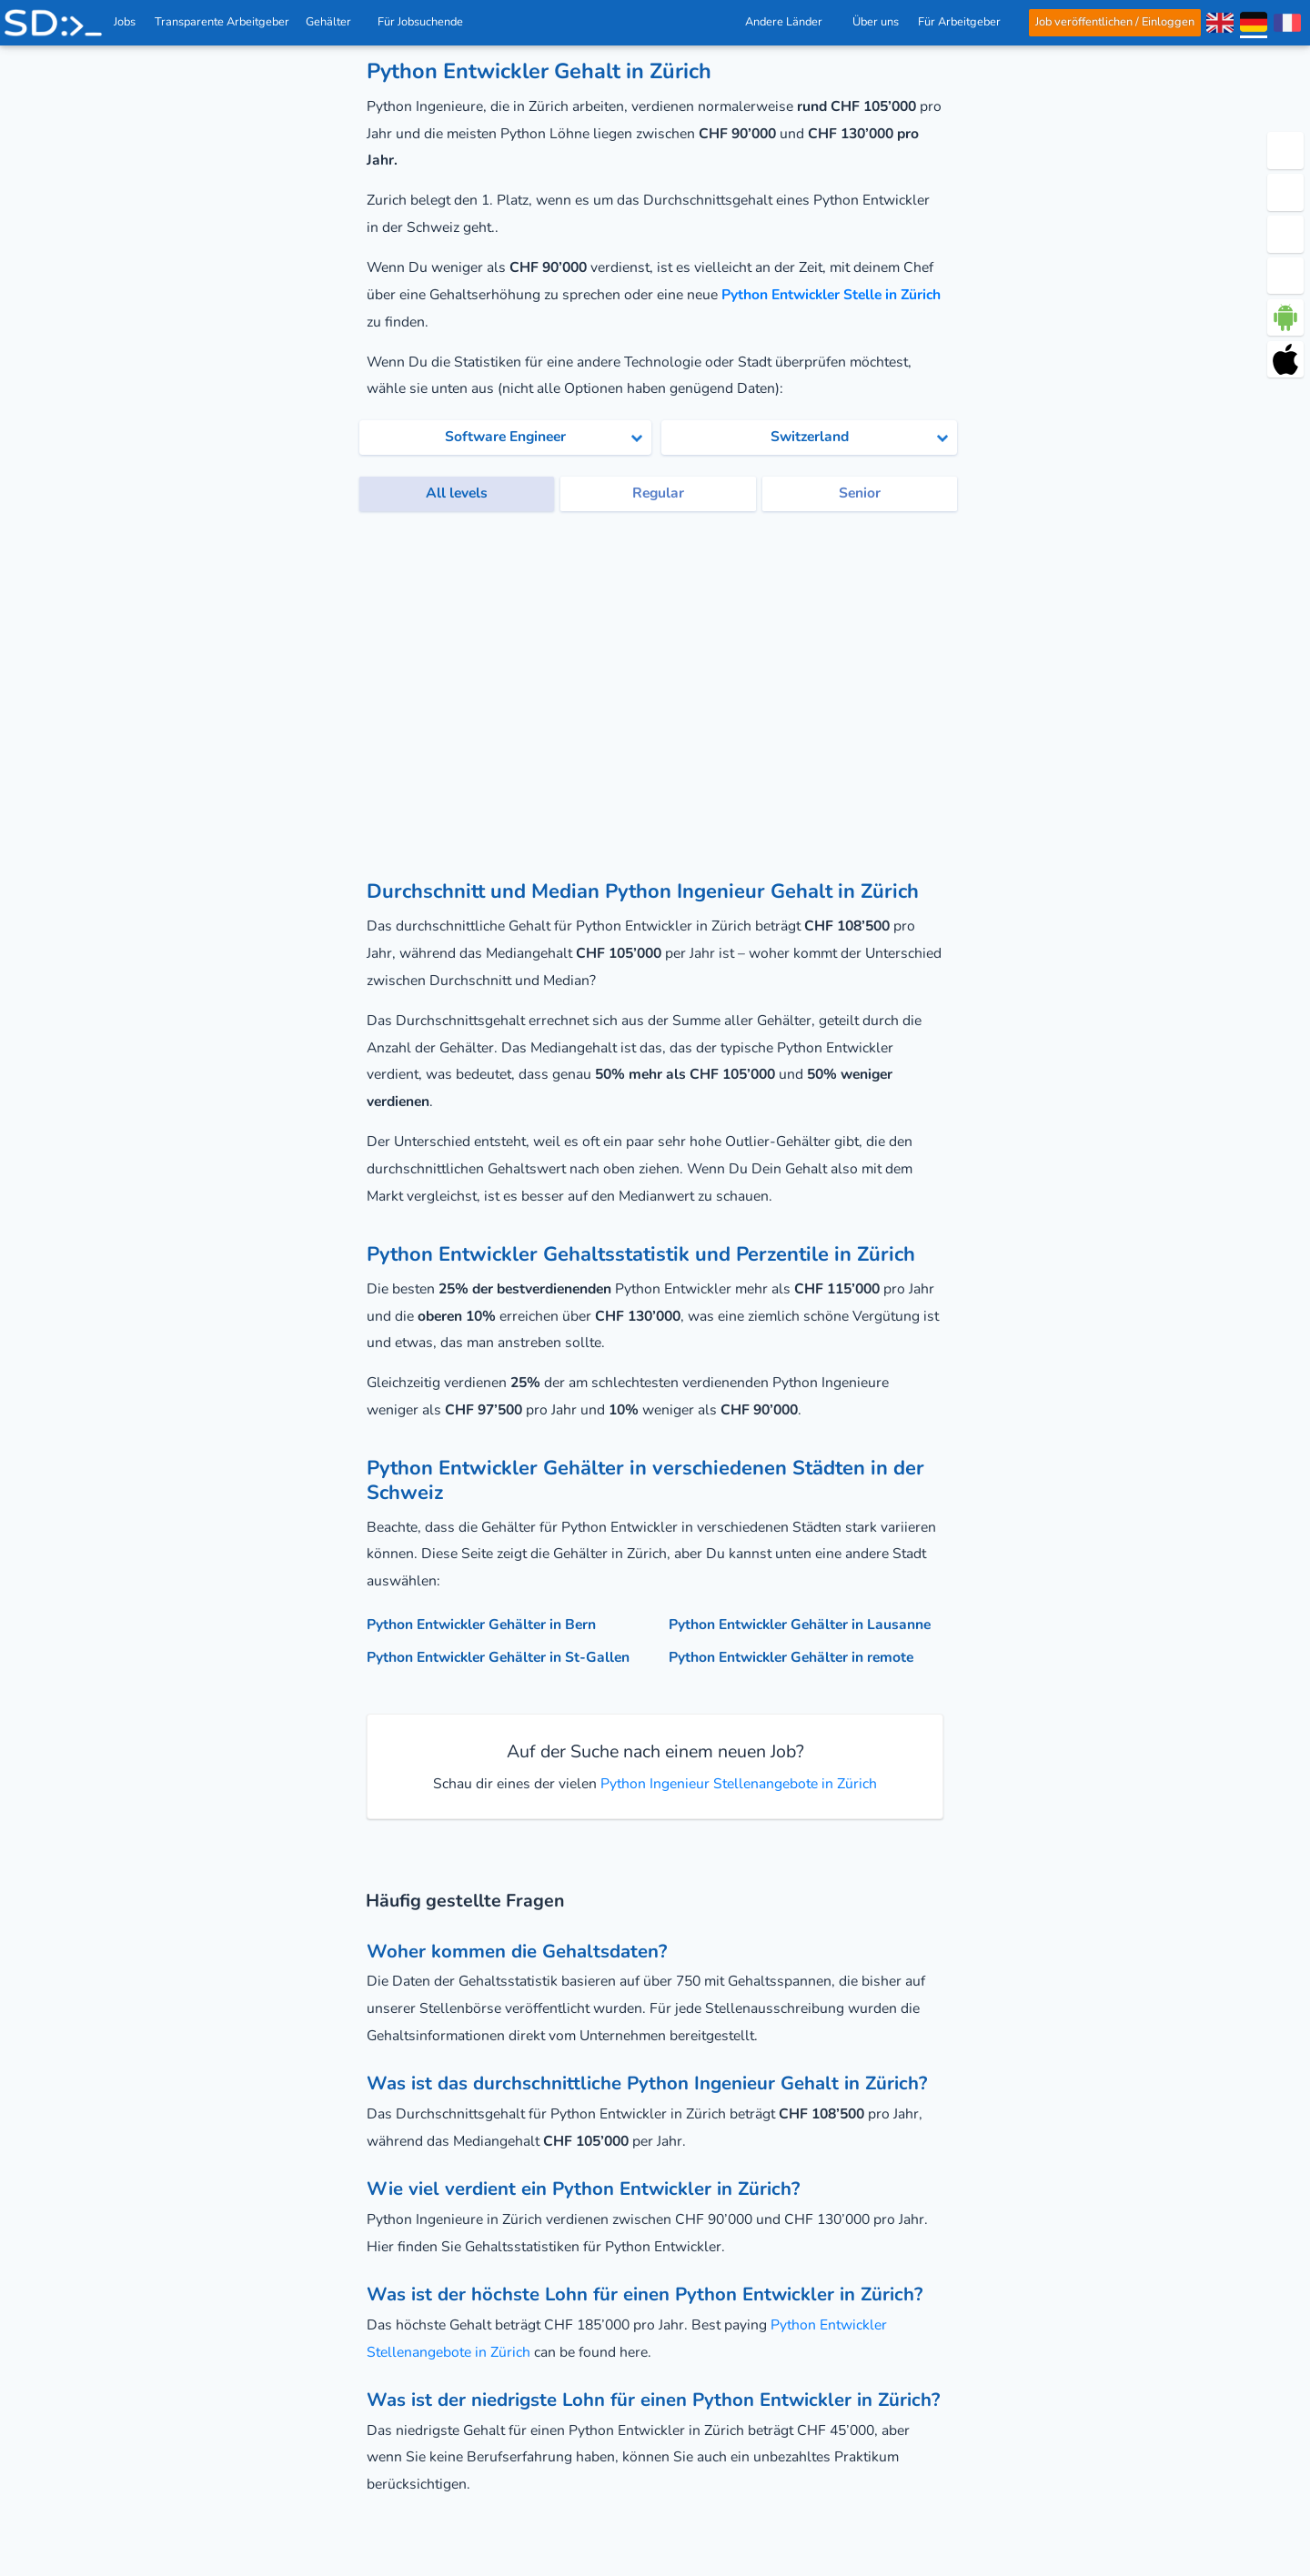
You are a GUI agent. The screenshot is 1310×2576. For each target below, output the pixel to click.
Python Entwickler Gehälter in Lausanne (800, 1625)
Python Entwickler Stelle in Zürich (831, 295)
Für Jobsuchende (425, 22)
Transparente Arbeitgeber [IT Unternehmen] (223, 22)
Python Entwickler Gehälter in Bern (481, 1625)
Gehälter (333, 22)
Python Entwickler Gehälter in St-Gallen (498, 1657)
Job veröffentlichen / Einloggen (1114, 22)
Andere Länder (788, 22)
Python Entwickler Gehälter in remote (791, 1657)
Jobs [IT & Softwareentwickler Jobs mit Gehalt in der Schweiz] (125, 22)
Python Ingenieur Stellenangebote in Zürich (737, 1784)
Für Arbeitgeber (964, 22)
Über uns (875, 22)
